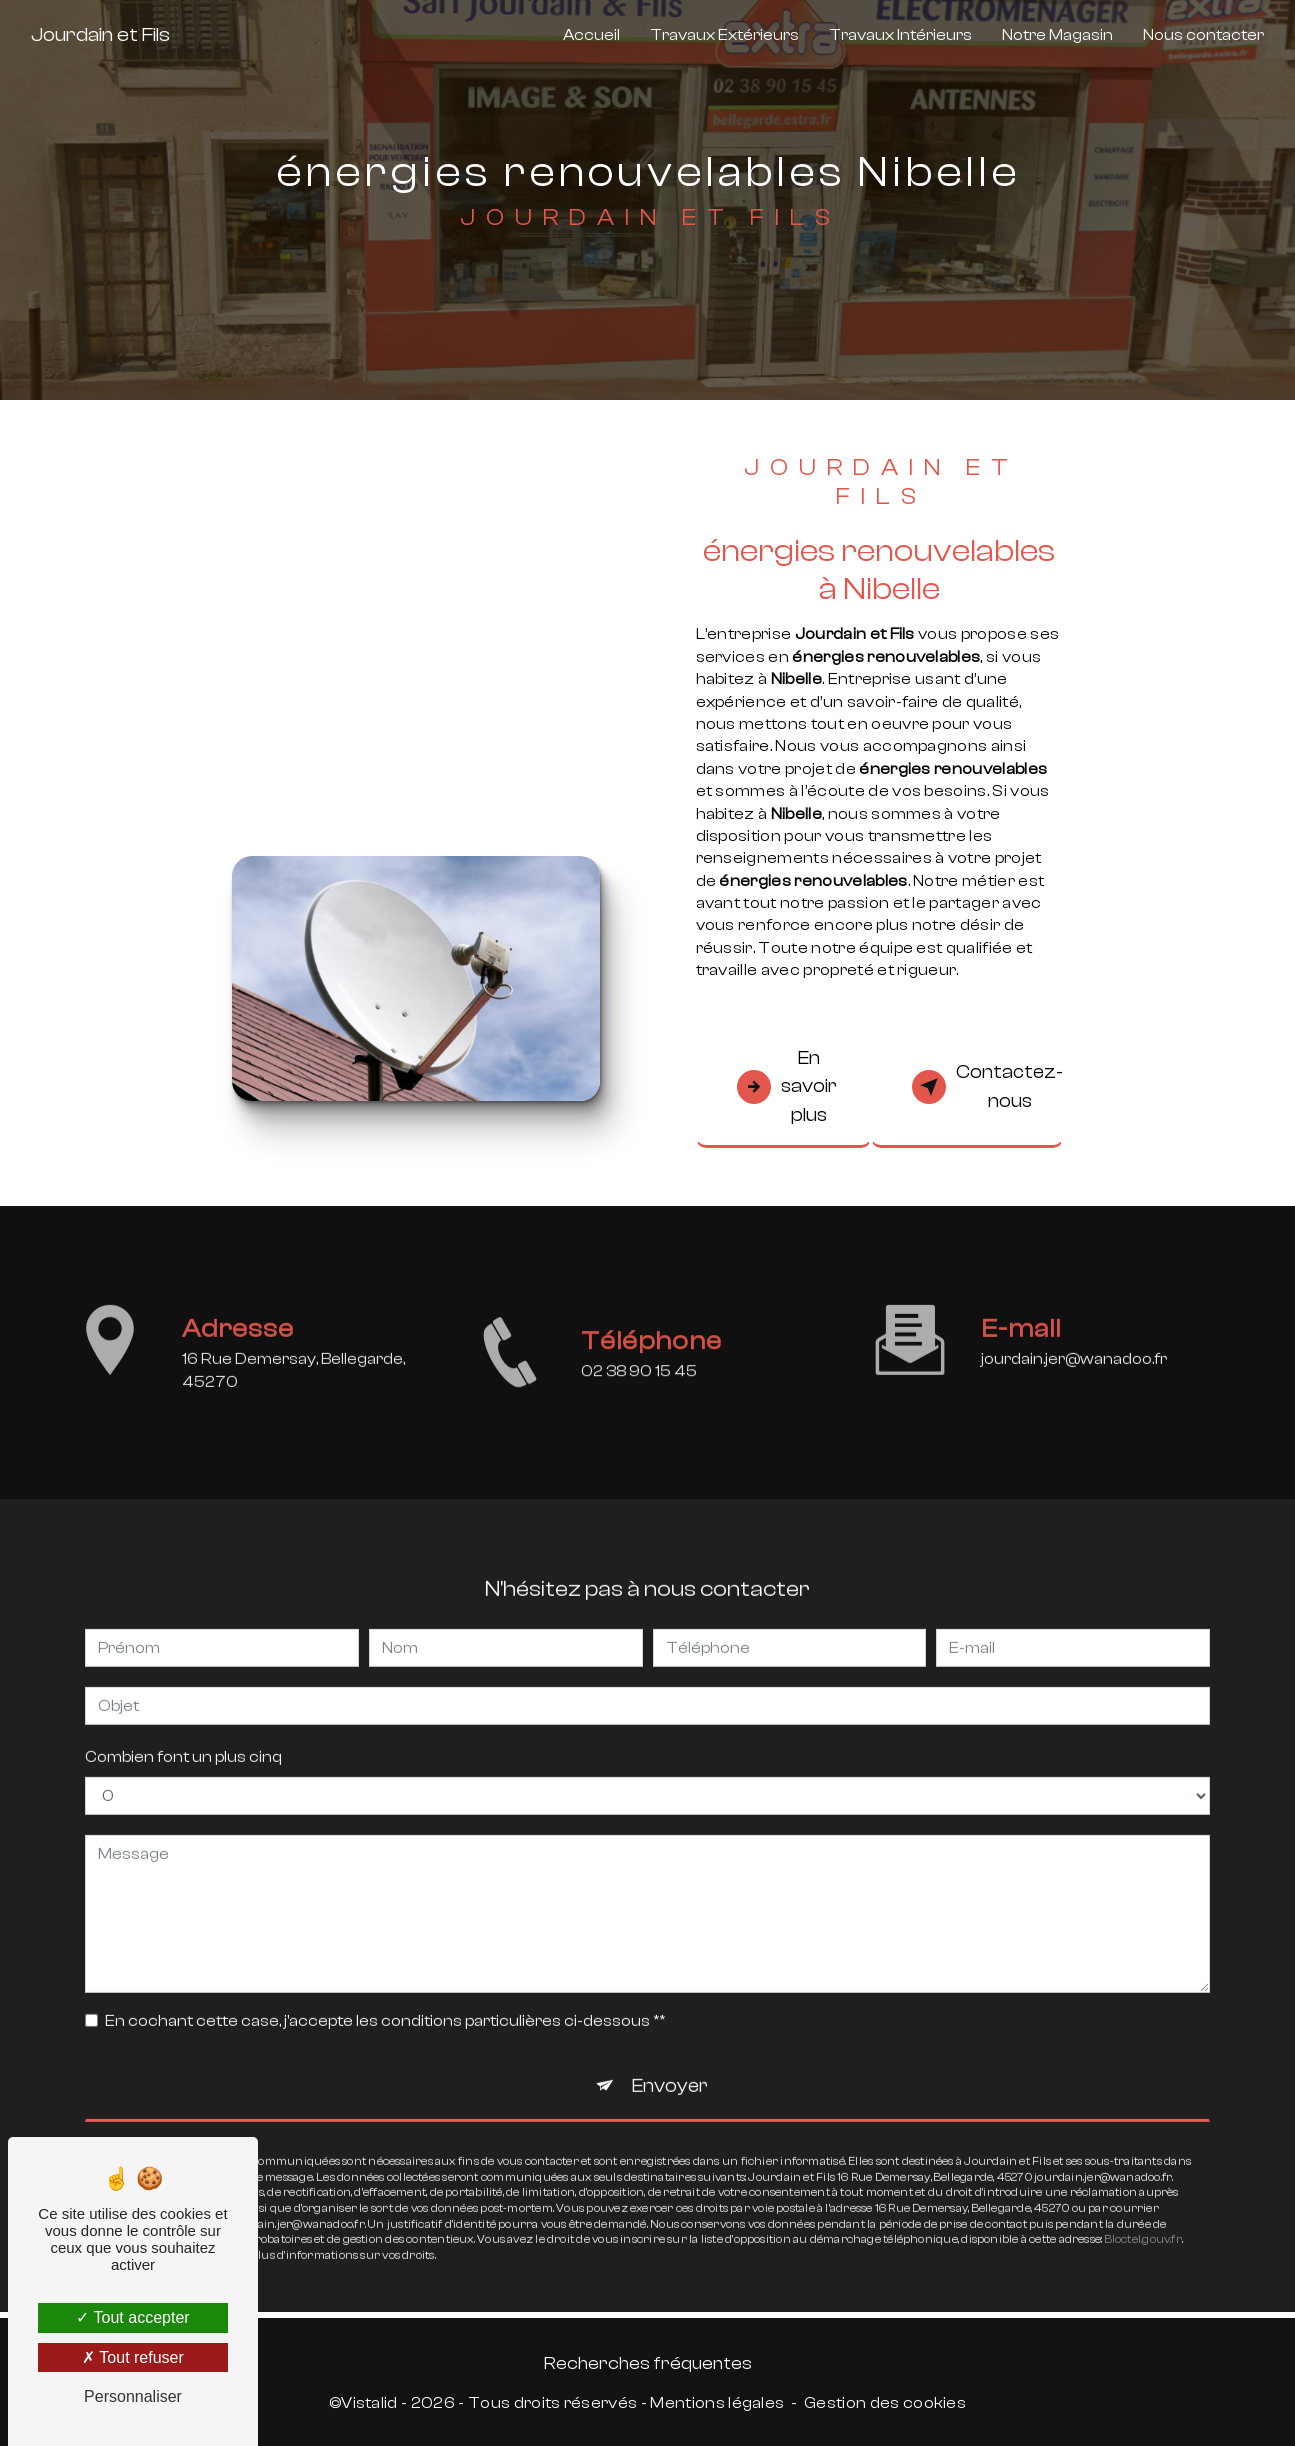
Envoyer (670, 2066)
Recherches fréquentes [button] (648, 2363)
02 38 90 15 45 (639, 1391)
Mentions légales (717, 2403)
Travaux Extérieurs (724, 35)
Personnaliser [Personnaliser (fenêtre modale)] (133, 2396)
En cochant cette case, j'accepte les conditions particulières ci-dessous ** (385, 2001)
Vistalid (369, 2403)
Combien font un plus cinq (183, 1737)
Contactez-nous (987, 1086)
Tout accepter (132, 2317)
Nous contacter (1203, 35)
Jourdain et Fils (100, 34)
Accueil (591, 35)
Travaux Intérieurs (900, 35)
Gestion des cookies (885, 2403)
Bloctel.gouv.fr (1143, 2219)
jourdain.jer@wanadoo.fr (1074, 1340)
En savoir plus (787, 1087)
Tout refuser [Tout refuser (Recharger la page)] (133, 2357)
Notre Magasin (1057, 35)
